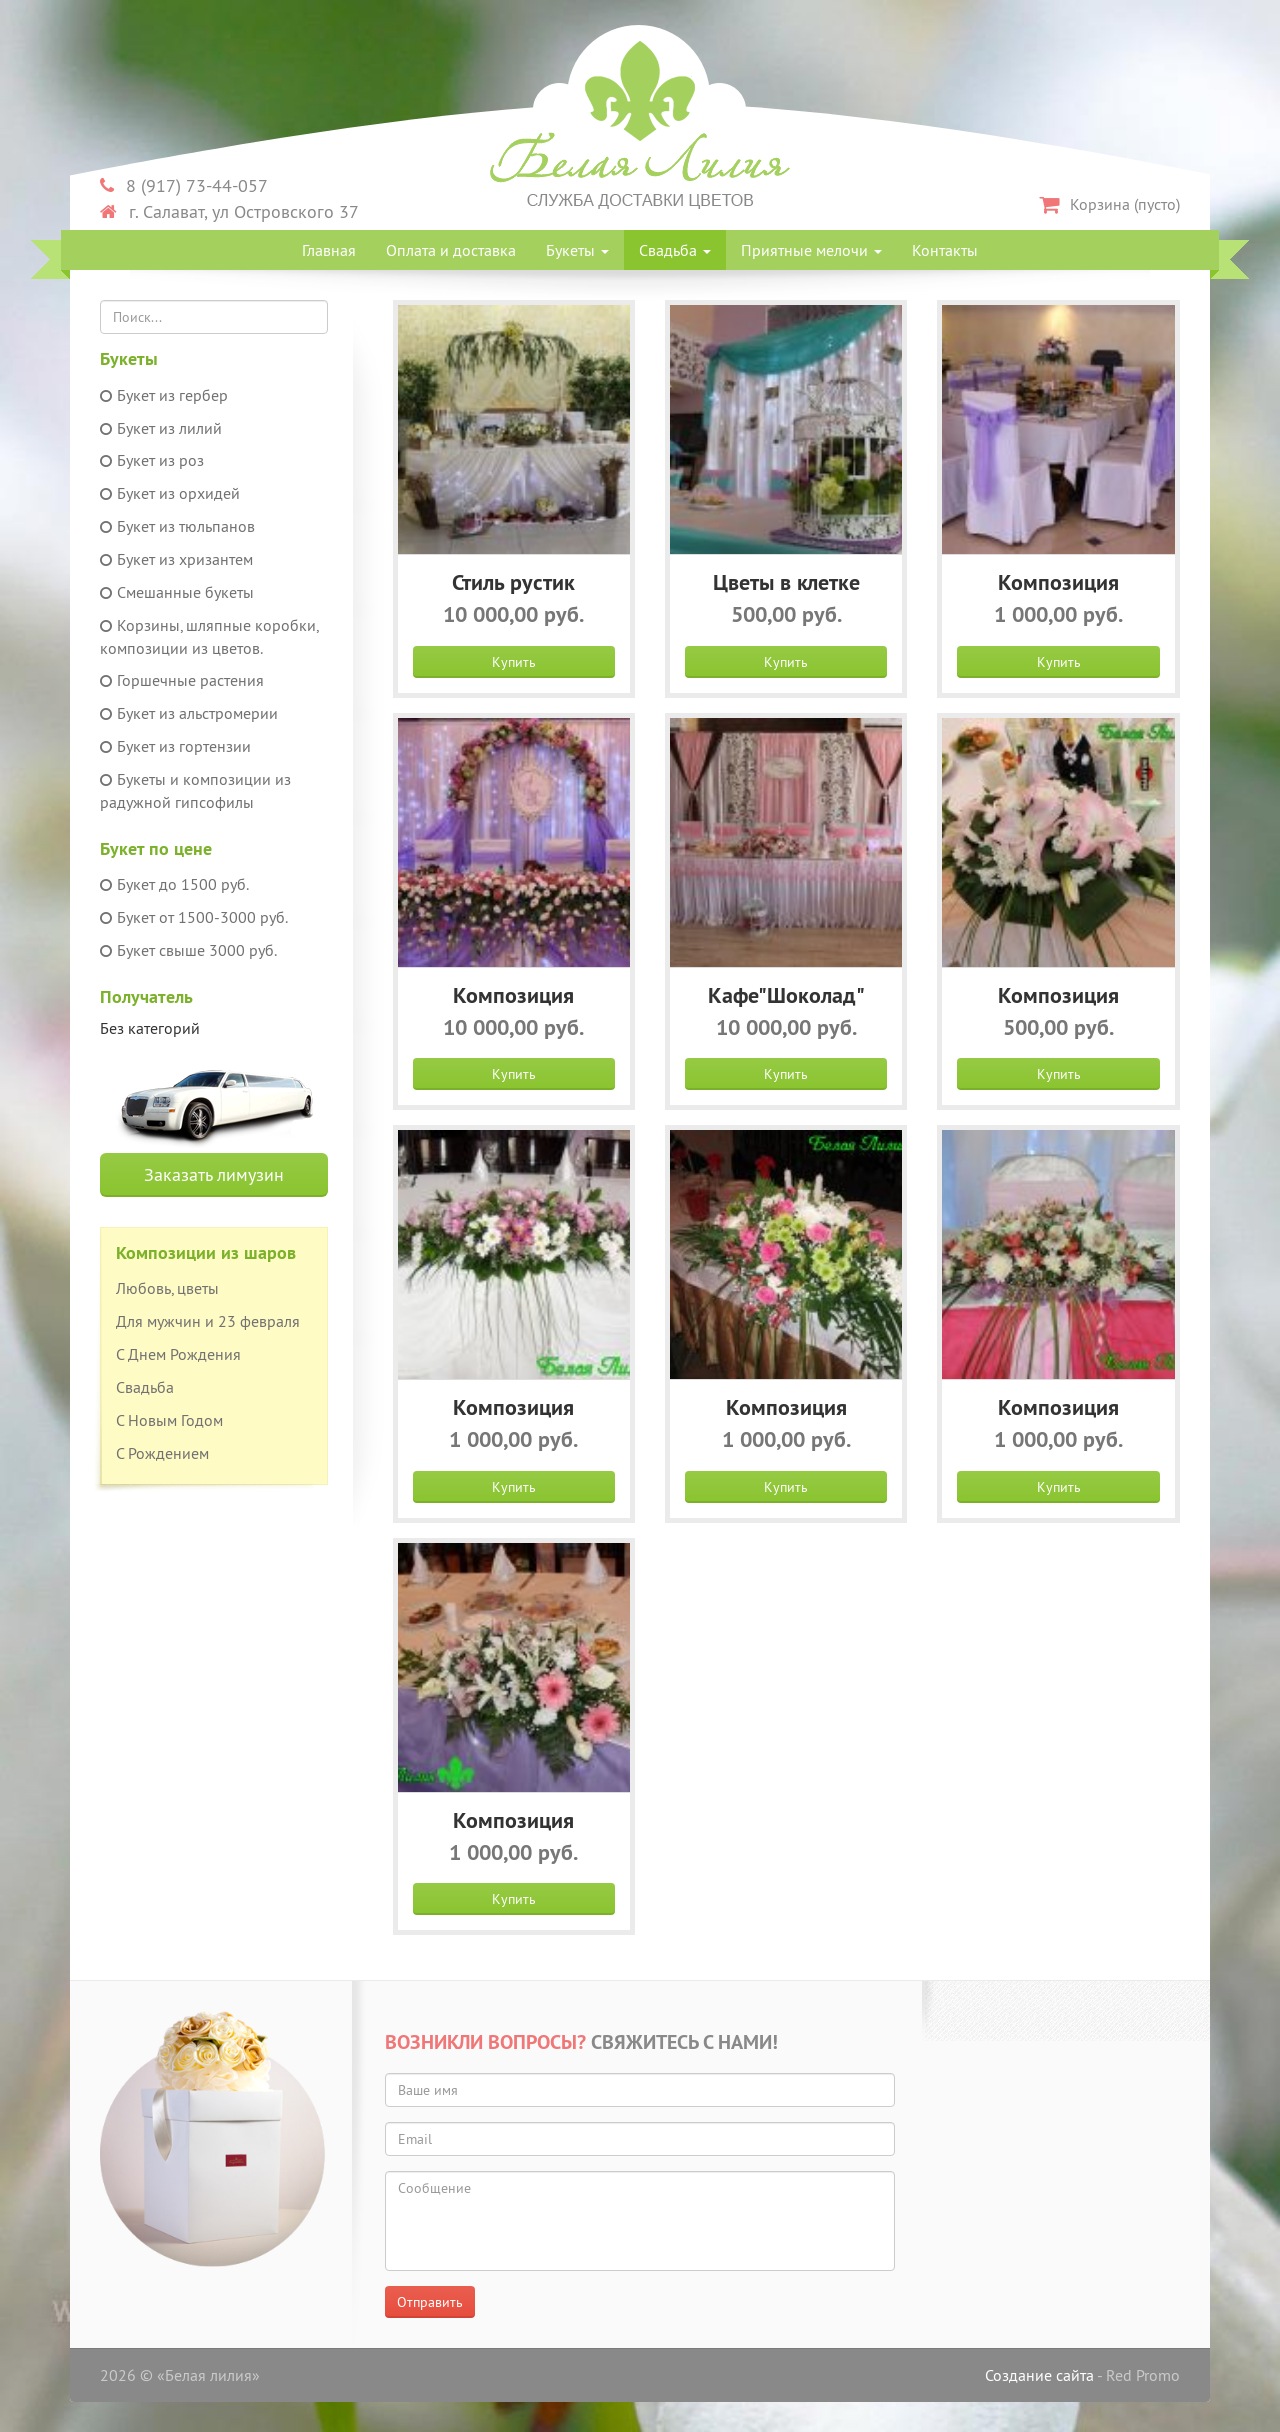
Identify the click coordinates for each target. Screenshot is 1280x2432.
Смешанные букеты (177, 592)
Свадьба (675, 250)
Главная (329, 250)
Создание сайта (1039, 2375)
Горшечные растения (182, 680)
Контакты (945, 250)
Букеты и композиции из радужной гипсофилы (195, 790)
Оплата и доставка (451, 250)
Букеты (577, 250)
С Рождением (162, 1453)
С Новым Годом (169, 1420)
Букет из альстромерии (189, 713)
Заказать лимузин (214, 1174)
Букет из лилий (161, 428)
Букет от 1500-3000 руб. (194, 917)
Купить (514, 662)
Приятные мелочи (811, 250)
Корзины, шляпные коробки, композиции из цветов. (209, 636)
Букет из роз (152, 460)
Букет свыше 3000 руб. (188, 950)
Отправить (430, 2302)
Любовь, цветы (167, 1288)
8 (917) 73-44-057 (184, 185)
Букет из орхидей (170, 493)
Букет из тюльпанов (177, 526)
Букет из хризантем (176, 559)
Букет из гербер (164, 395)
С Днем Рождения (178, 1354)
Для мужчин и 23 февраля (208, 1321)
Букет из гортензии (175, 746)
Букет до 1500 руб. (174, 884)
